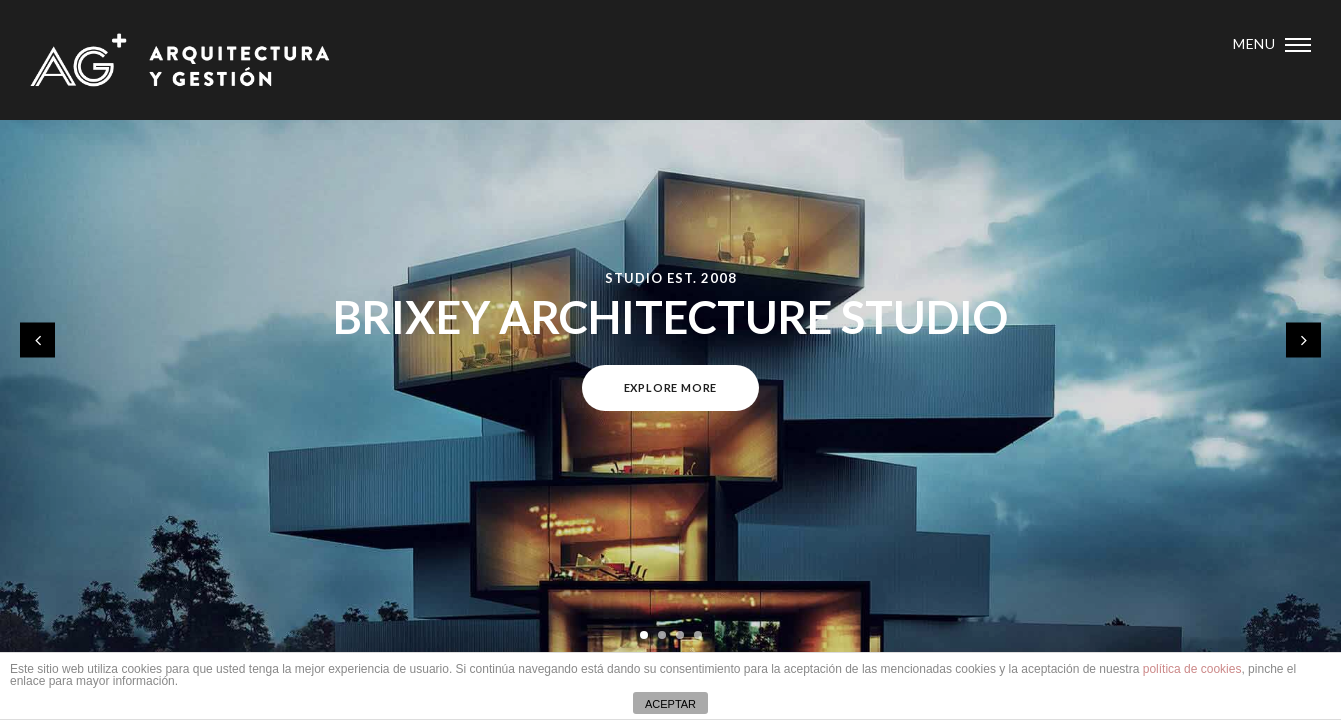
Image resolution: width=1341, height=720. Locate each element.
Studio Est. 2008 (671, 278)
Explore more (671, 387)
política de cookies (1192, 669)
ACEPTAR (670, 704)
